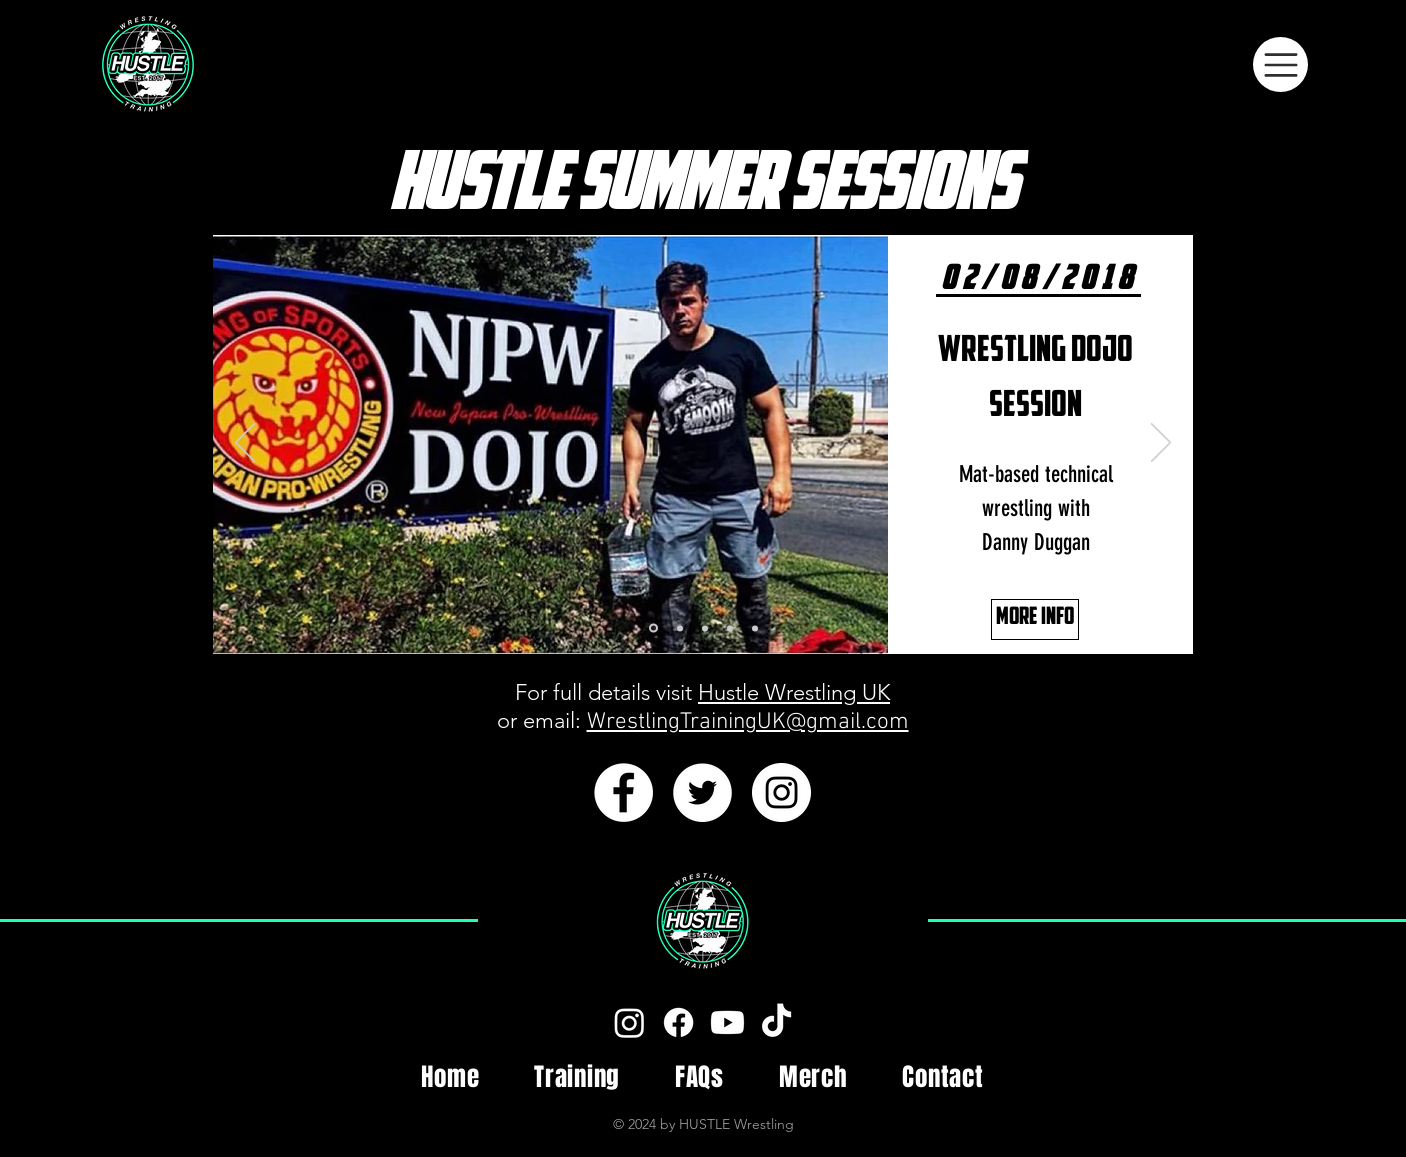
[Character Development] (730, 628)
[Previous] (245, 444)
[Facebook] (678, 1022)
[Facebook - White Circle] (623, 792)
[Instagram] (629, 1022)
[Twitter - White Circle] (702, 792)
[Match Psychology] (680, 628)
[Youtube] (727, 1022)
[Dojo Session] (705, 628)
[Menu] (1280, 64)
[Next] (1161, 444)
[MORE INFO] (1035, 619)
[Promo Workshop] (755, 628)
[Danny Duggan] (653, 628)
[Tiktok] (776, 1022)
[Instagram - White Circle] (781, 792)
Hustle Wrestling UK (794, 692)
